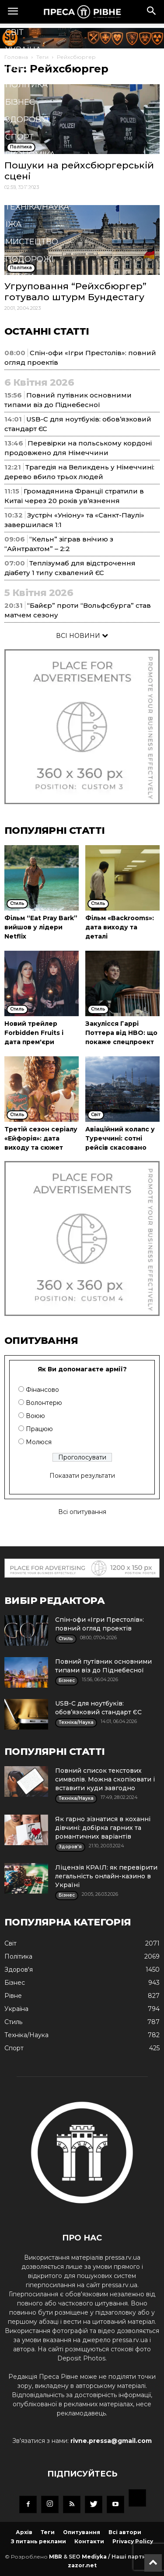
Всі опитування (82, 1512)
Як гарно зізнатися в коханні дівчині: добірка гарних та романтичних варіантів (102, 1827)
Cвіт (14, 32)
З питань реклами (38, 2541)
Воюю (35, 1416)
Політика (26, 84)
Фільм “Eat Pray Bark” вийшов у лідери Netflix (40, 927)
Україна (23, 50)
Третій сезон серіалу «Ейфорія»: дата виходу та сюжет (40, 1138)
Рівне (17, 67)
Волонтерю (44, 1403)
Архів (24, 2532)
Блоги (19, 276)
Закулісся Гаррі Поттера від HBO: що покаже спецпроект (121, 1033)
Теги (48, 2532)
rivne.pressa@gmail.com (111, 2441)
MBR (55, 2556)
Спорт (19, 137)
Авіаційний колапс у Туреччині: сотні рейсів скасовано (120, 1138)
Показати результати (82, 1476)
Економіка (30, 154)
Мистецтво (31, 242)
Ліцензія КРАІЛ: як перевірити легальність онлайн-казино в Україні (106, 1876)
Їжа (13, 224)
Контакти (89, 2541)
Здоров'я (27, 119)
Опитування (81, 2532)
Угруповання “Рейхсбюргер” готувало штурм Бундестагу (75, 291)
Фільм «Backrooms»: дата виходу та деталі (119, 927)
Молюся (39, 1442)
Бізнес (20, 102)
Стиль (19, 189)
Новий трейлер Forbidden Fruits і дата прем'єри (33, 1033)
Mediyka (94, 2556)
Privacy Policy (132, 2541)
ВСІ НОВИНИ (82, 636)
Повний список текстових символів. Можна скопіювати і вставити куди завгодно (105, 1779)
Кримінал (27, 172)
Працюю (39, 1429)
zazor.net (82, 2565)
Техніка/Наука (37, 207)
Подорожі (29, 259)
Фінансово (42, 1390)
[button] (152, 12)
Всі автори (124, 2532)
